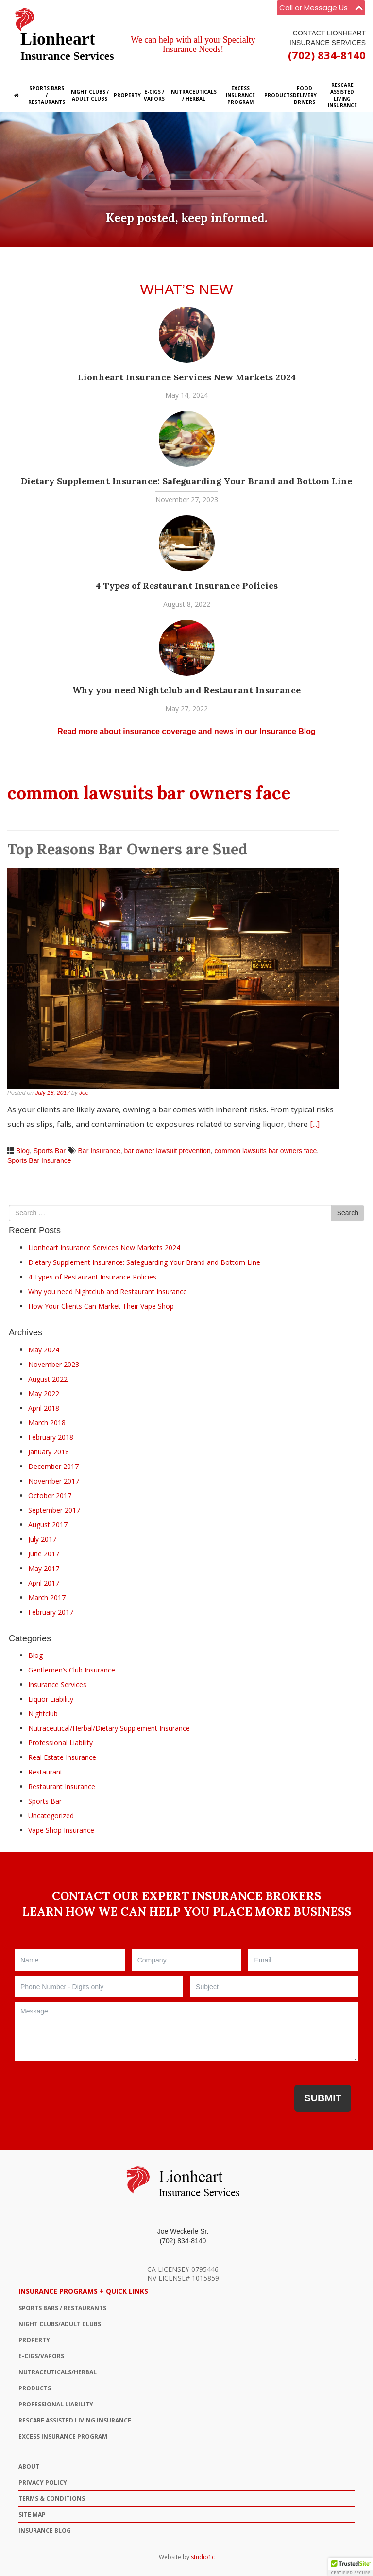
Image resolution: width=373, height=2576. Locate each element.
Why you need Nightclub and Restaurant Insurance (186, 690)
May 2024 (43, 1349)
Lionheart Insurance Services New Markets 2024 (187, 377)
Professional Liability (60, 1742)
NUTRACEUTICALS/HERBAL (57, 2372)
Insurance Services (57, 1684)
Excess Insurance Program (62, 2436)
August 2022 (48, 1378)
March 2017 (47, 1597)
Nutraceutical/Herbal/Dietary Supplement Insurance (109, 1728)
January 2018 (48, 1451)
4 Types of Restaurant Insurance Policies (187, 585)
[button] (350, 2567)
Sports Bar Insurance (39, 1160)
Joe (83, 1093)
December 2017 (53, 1466)
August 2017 (48, 1524)
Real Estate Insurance (62, 1757)
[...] (315, 1124)
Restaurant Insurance (61, 1786)
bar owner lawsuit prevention (167, 1151)
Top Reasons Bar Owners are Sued (127, 849)
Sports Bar (50, 1151)
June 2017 (43, 1553)
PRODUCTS (34, 2388)
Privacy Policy (42, 2482)
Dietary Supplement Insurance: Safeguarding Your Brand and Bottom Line (186, 481)
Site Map (32, 2514)
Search (347, 1213)
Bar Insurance (99, 1151)
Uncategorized (51, 1815)
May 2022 (43, 1393)
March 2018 (47, 1422)
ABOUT (28, 2466)
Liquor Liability (50, 1699)
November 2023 (53, 1364)
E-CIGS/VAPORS (41, 2356)
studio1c (203, 2557)
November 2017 (53, 1480)
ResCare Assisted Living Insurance (74, 2420)
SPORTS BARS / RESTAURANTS (62, 2308)
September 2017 (54, 1510)
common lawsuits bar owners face (265, 1151)
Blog (23, 1151)
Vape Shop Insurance (61, 1830)
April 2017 (43, 1582)
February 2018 (50, 1437)
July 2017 (42, 1539)
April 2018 (43, 1408)
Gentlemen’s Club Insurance (71, 1669)
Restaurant (45, 1771)
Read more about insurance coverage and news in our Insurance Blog (186, 731)
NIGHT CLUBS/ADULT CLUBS (59, 2324)
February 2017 (50, 1612)
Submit (322, 2098)
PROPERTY (34, 2340)
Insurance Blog (44, 2530)
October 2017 (49, 1495)
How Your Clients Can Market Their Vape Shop (101, 1306)
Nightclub (43, 1713)
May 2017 (43, 1568)
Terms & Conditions (51, 2498)
